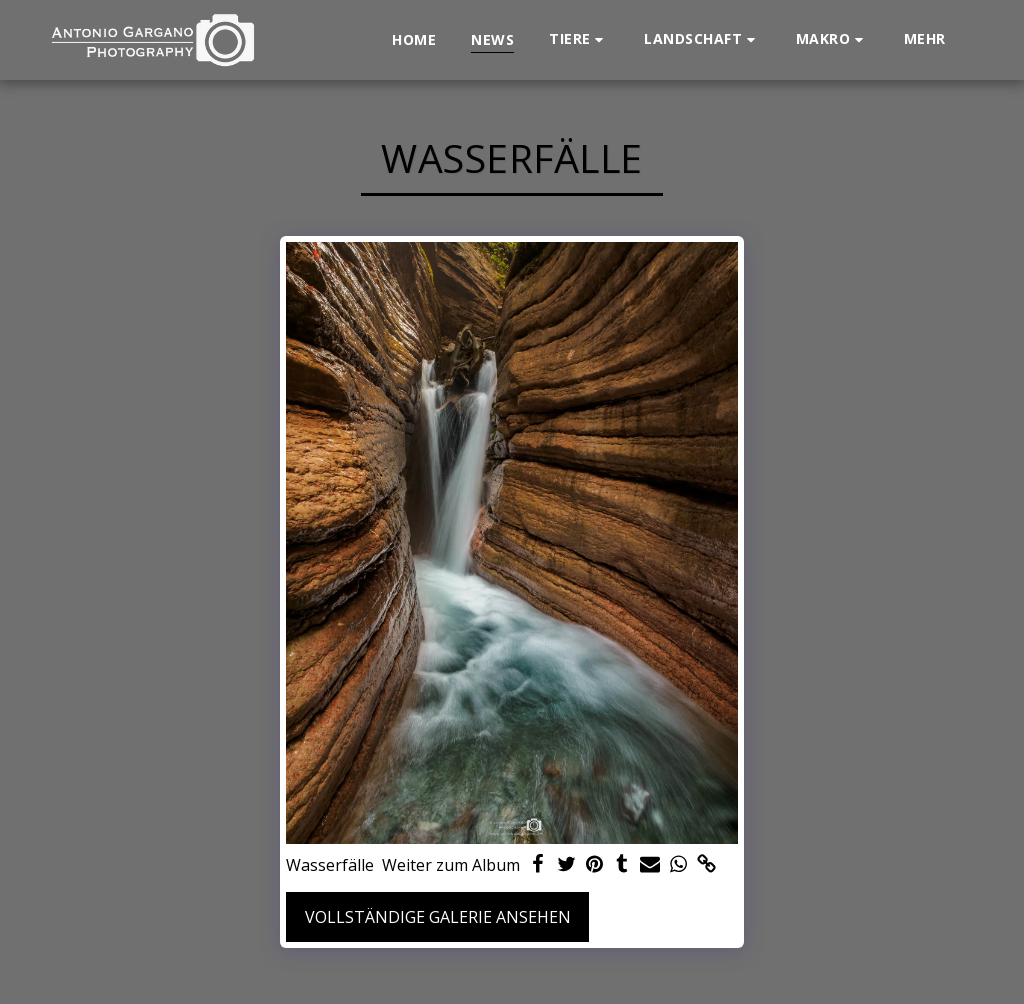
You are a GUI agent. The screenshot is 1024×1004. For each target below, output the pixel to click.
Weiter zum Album (451, 865)
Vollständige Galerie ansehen (438, 917)
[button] (579, 39)
